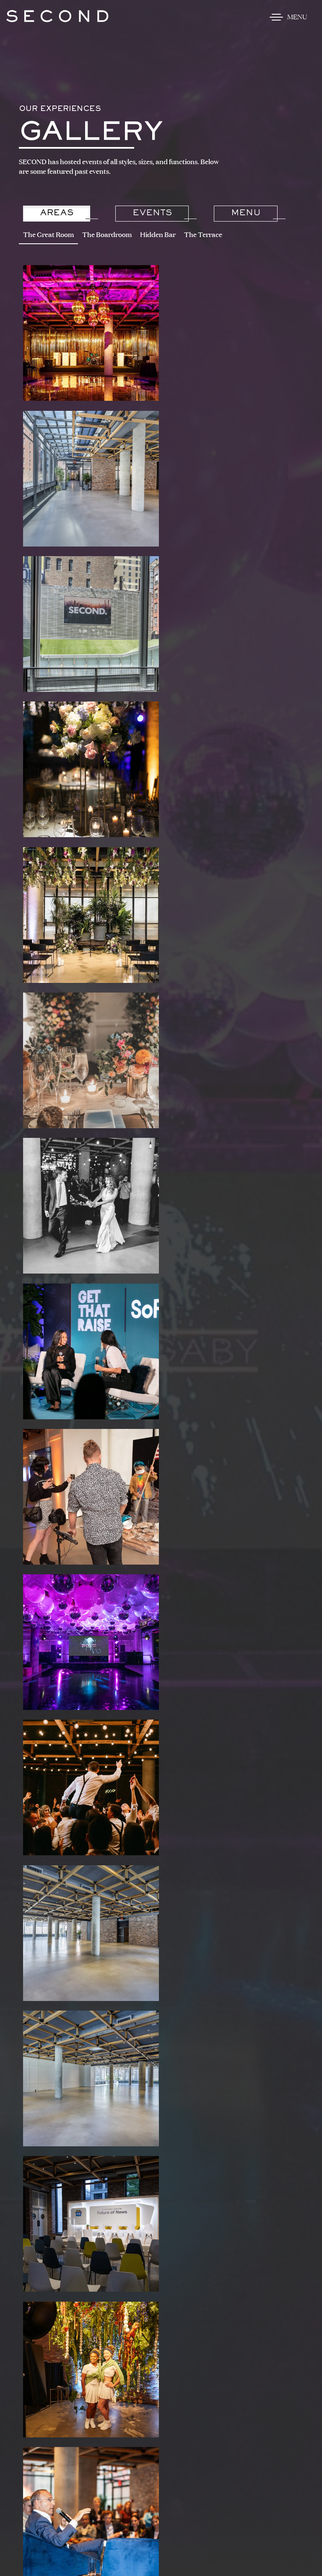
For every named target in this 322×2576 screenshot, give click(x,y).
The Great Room (48, 234)
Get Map (161, 2348)
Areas (56, 213)
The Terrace (203, 234)
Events (152, 213)
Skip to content (36, 39)
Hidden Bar (158, 234)
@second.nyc (78, 2032)
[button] (25, 2131)
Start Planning (163, 1957)
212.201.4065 (127, 2362)
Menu (247, 213)
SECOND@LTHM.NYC (182, 2362)
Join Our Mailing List (161, 2388)
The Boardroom (107, 234)
